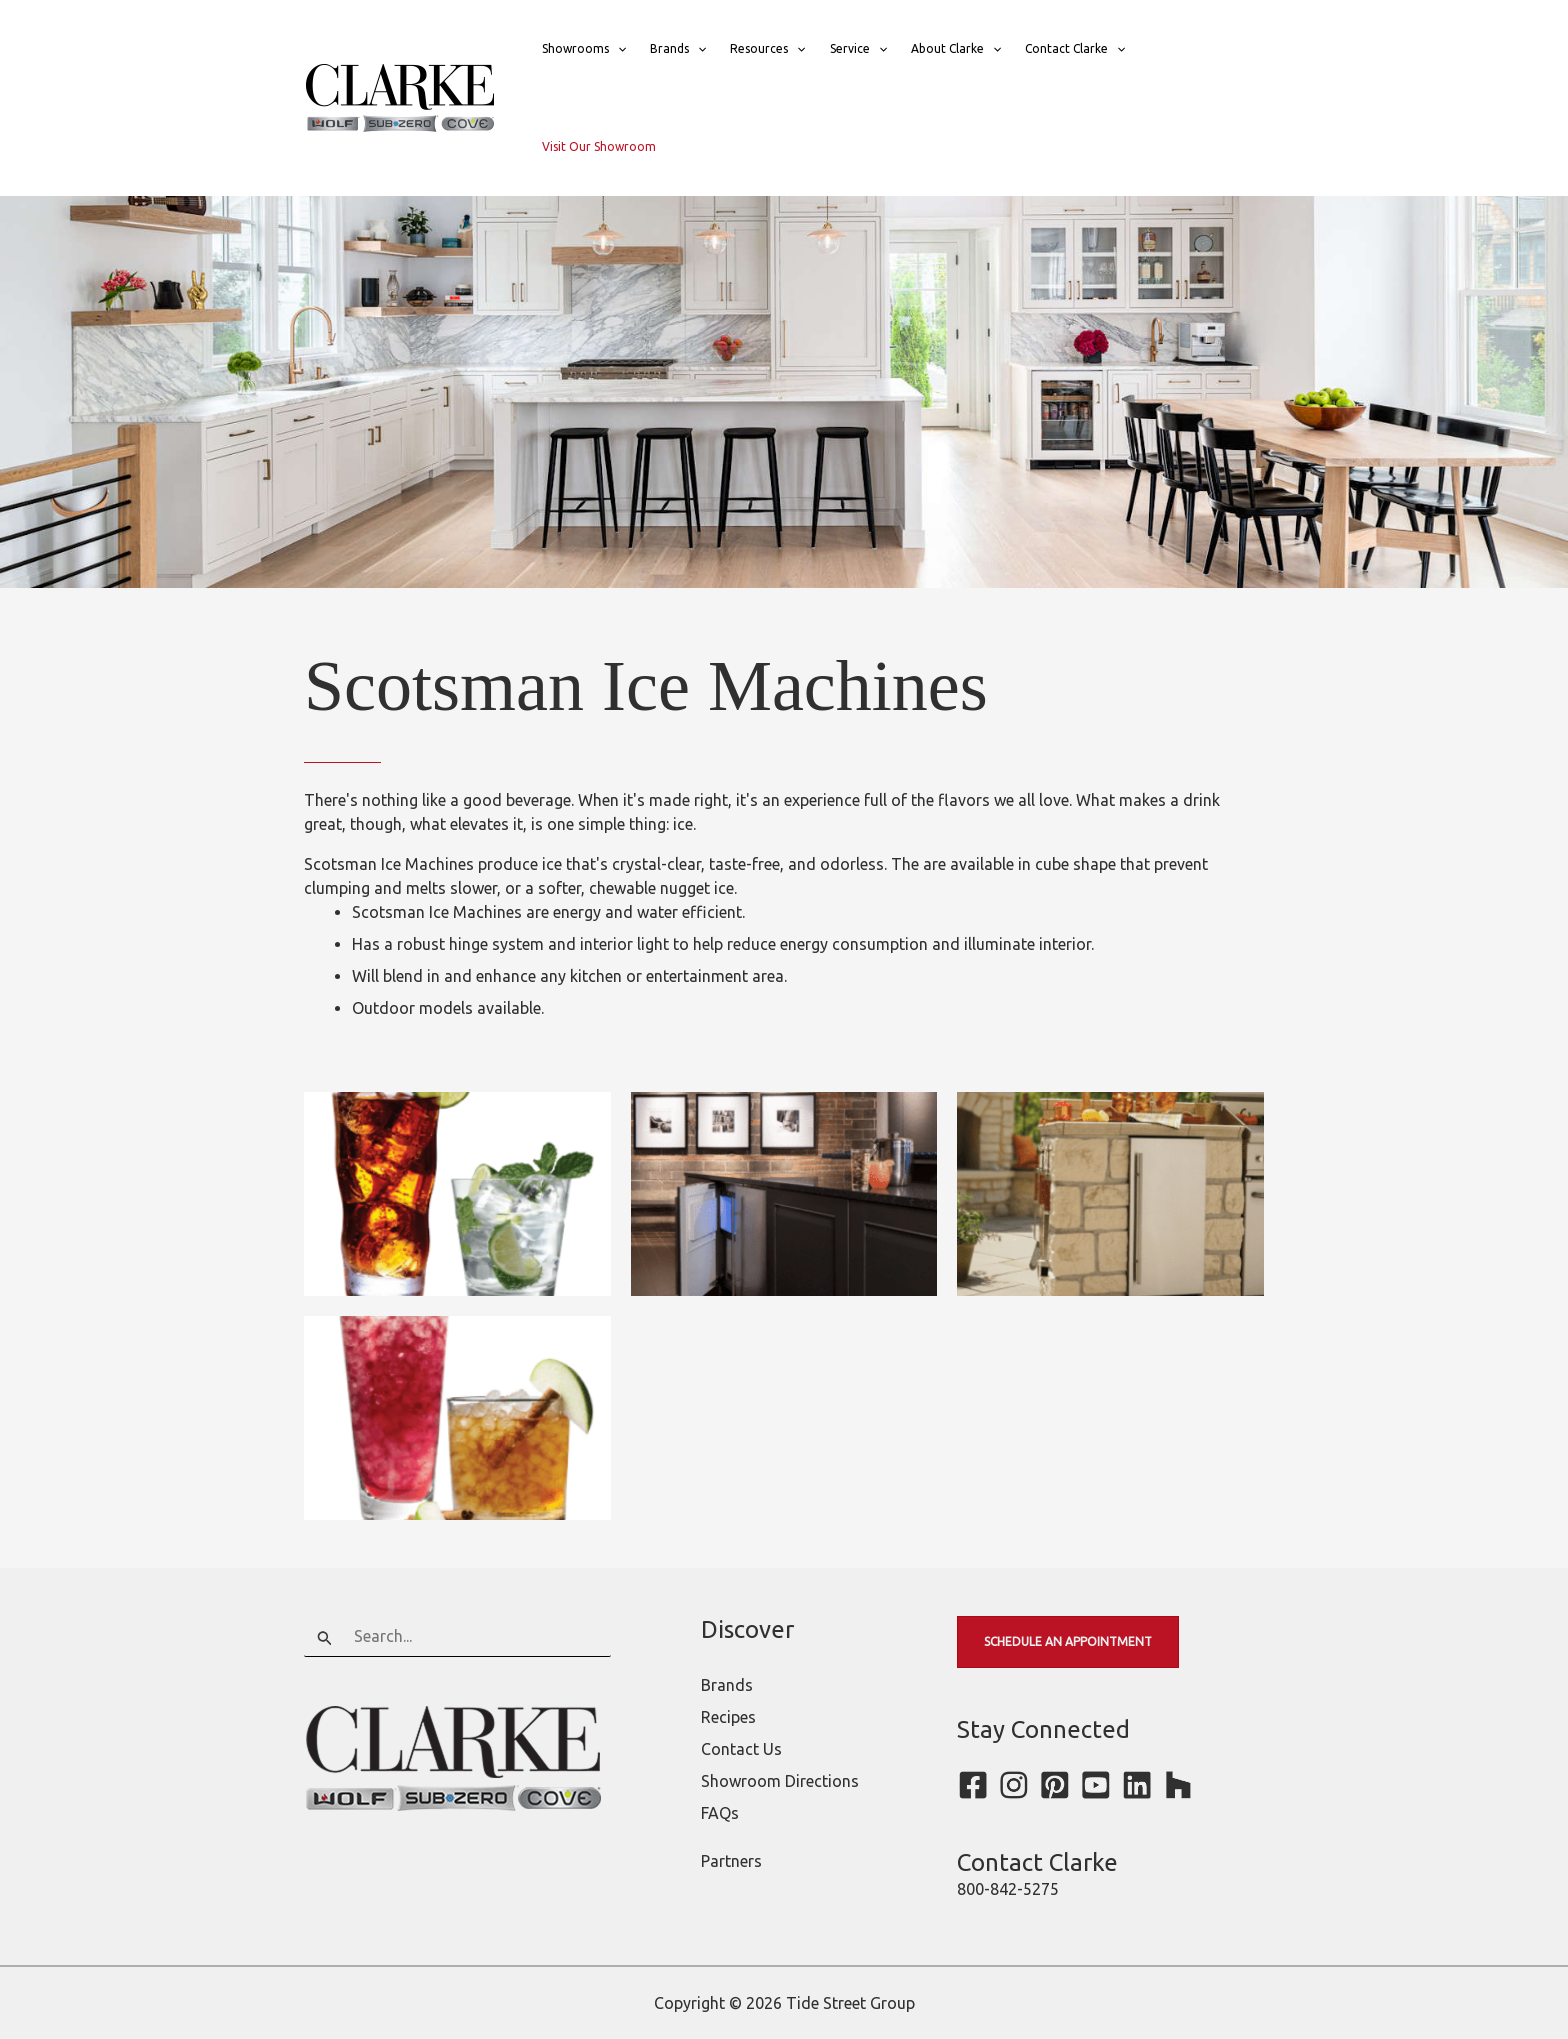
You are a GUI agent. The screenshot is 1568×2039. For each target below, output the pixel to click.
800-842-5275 (1008, 1889)
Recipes (728, 1717)
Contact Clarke (1075, 49)
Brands (678, 49)
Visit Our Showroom (599, 146)
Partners (731, 1861)
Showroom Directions (780, 1781)
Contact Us (741, 1749)
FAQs (720, 1813)
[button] (617, 49)
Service (858, 49)
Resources (767, 49)
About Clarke (956, 49)
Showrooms (584, 49)
